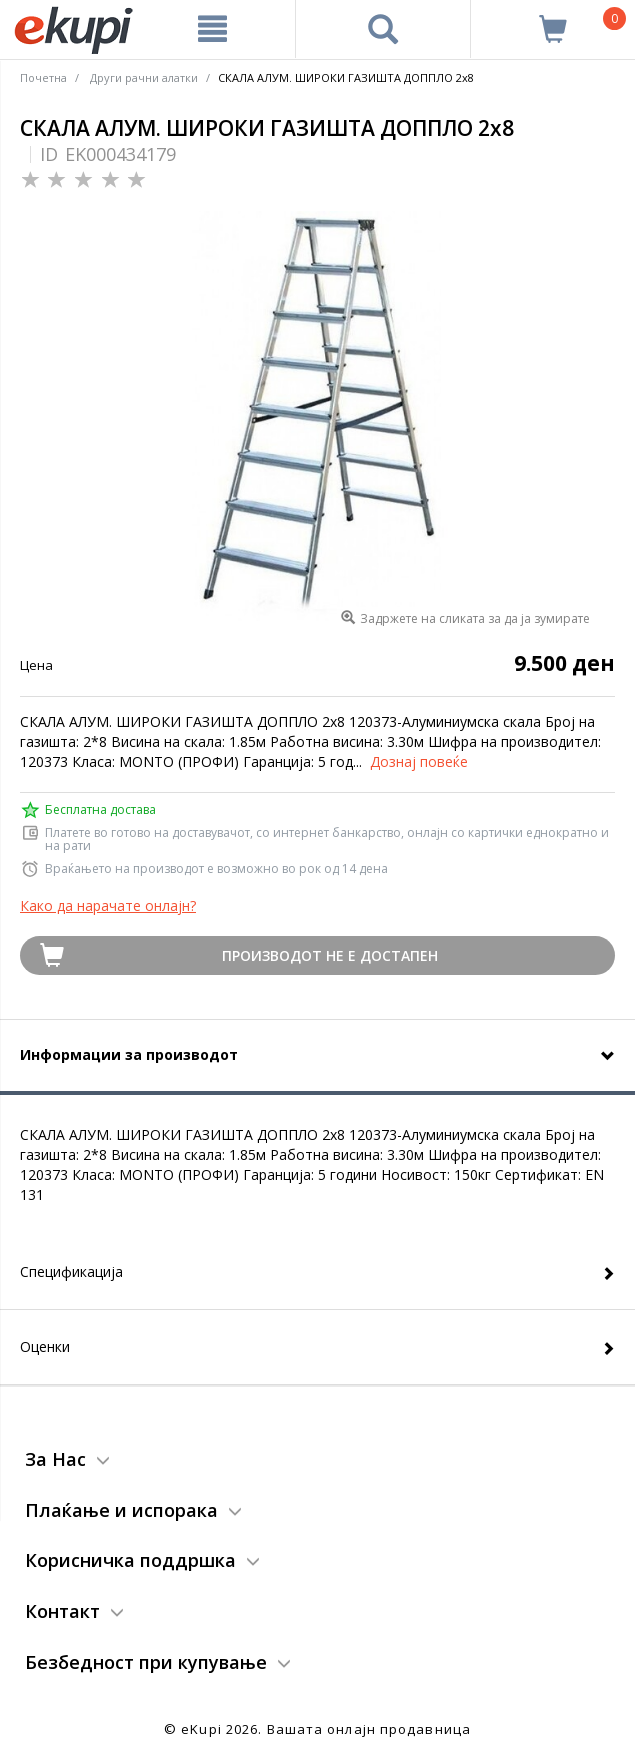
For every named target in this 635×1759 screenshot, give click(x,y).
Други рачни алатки (144, 77)
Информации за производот (129, 1054)
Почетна (43, 77)
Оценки (45, 1346)
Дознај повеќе (419, 761)
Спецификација (71, 1271)
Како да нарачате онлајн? (108, 905)
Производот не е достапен (330, 955)
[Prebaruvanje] (383, 29)
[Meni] (212, 29)
